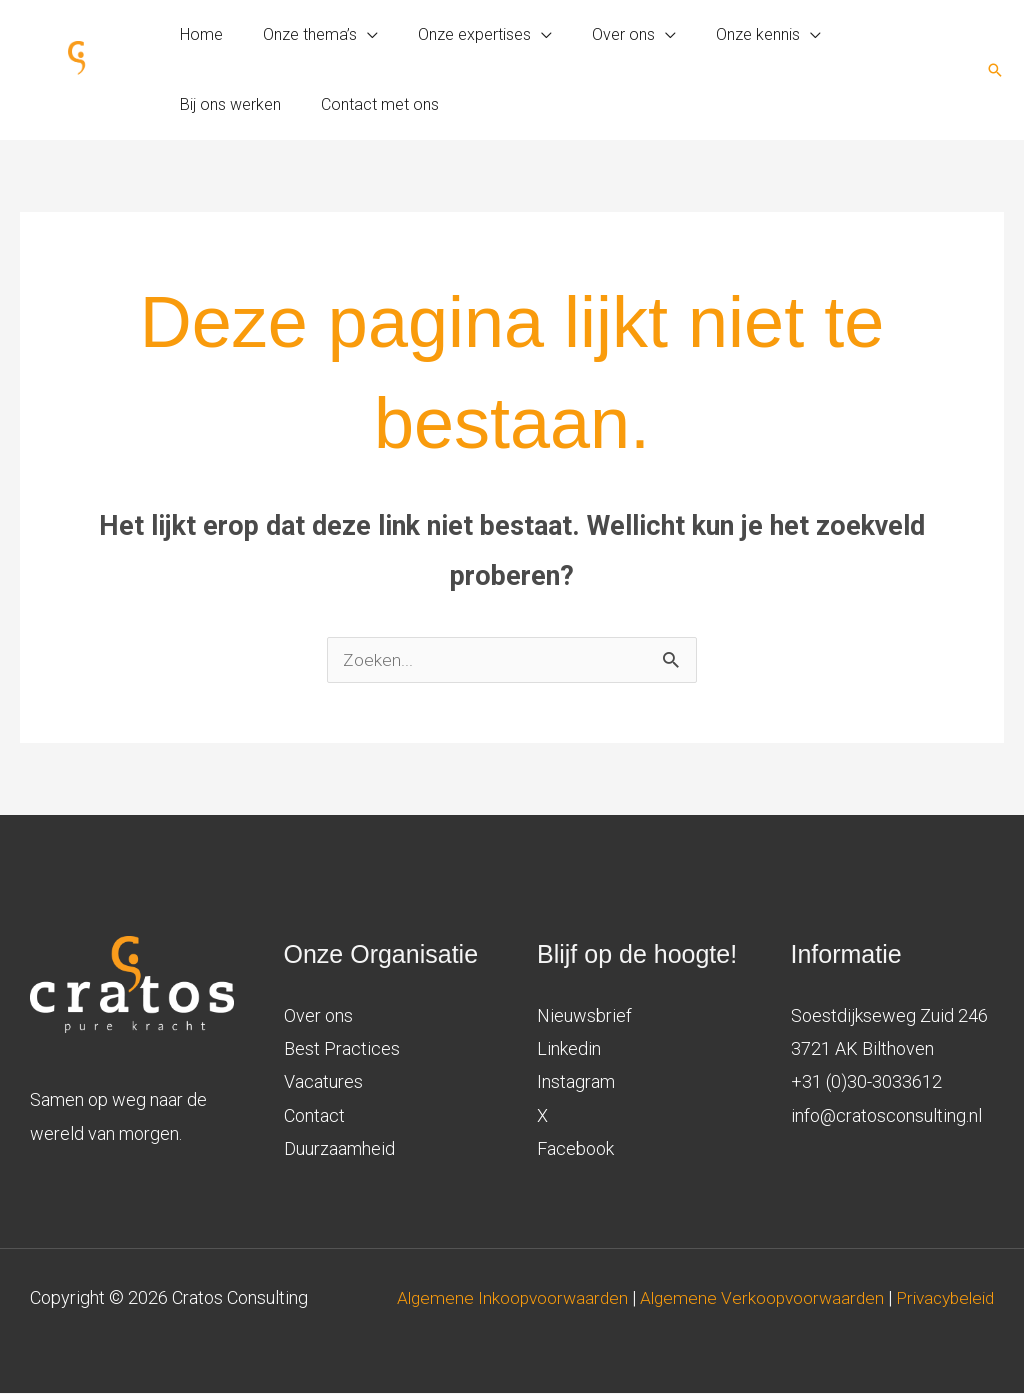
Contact (314, 1116)
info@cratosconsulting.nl (886, 1116)
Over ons (318, 1016)
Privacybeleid (940, 1332)
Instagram (576, 1082)
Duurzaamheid (339, 1149)
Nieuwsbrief (584, 1016)
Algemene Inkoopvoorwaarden (607, 1298)
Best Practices (342, 1049)
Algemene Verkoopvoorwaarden (861, 1298)
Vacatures (323, 1082)
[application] (355, 35)
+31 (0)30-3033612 (866, 1082)
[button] (995, 70)
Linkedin (569, 1049)
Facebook (575, 1149)
